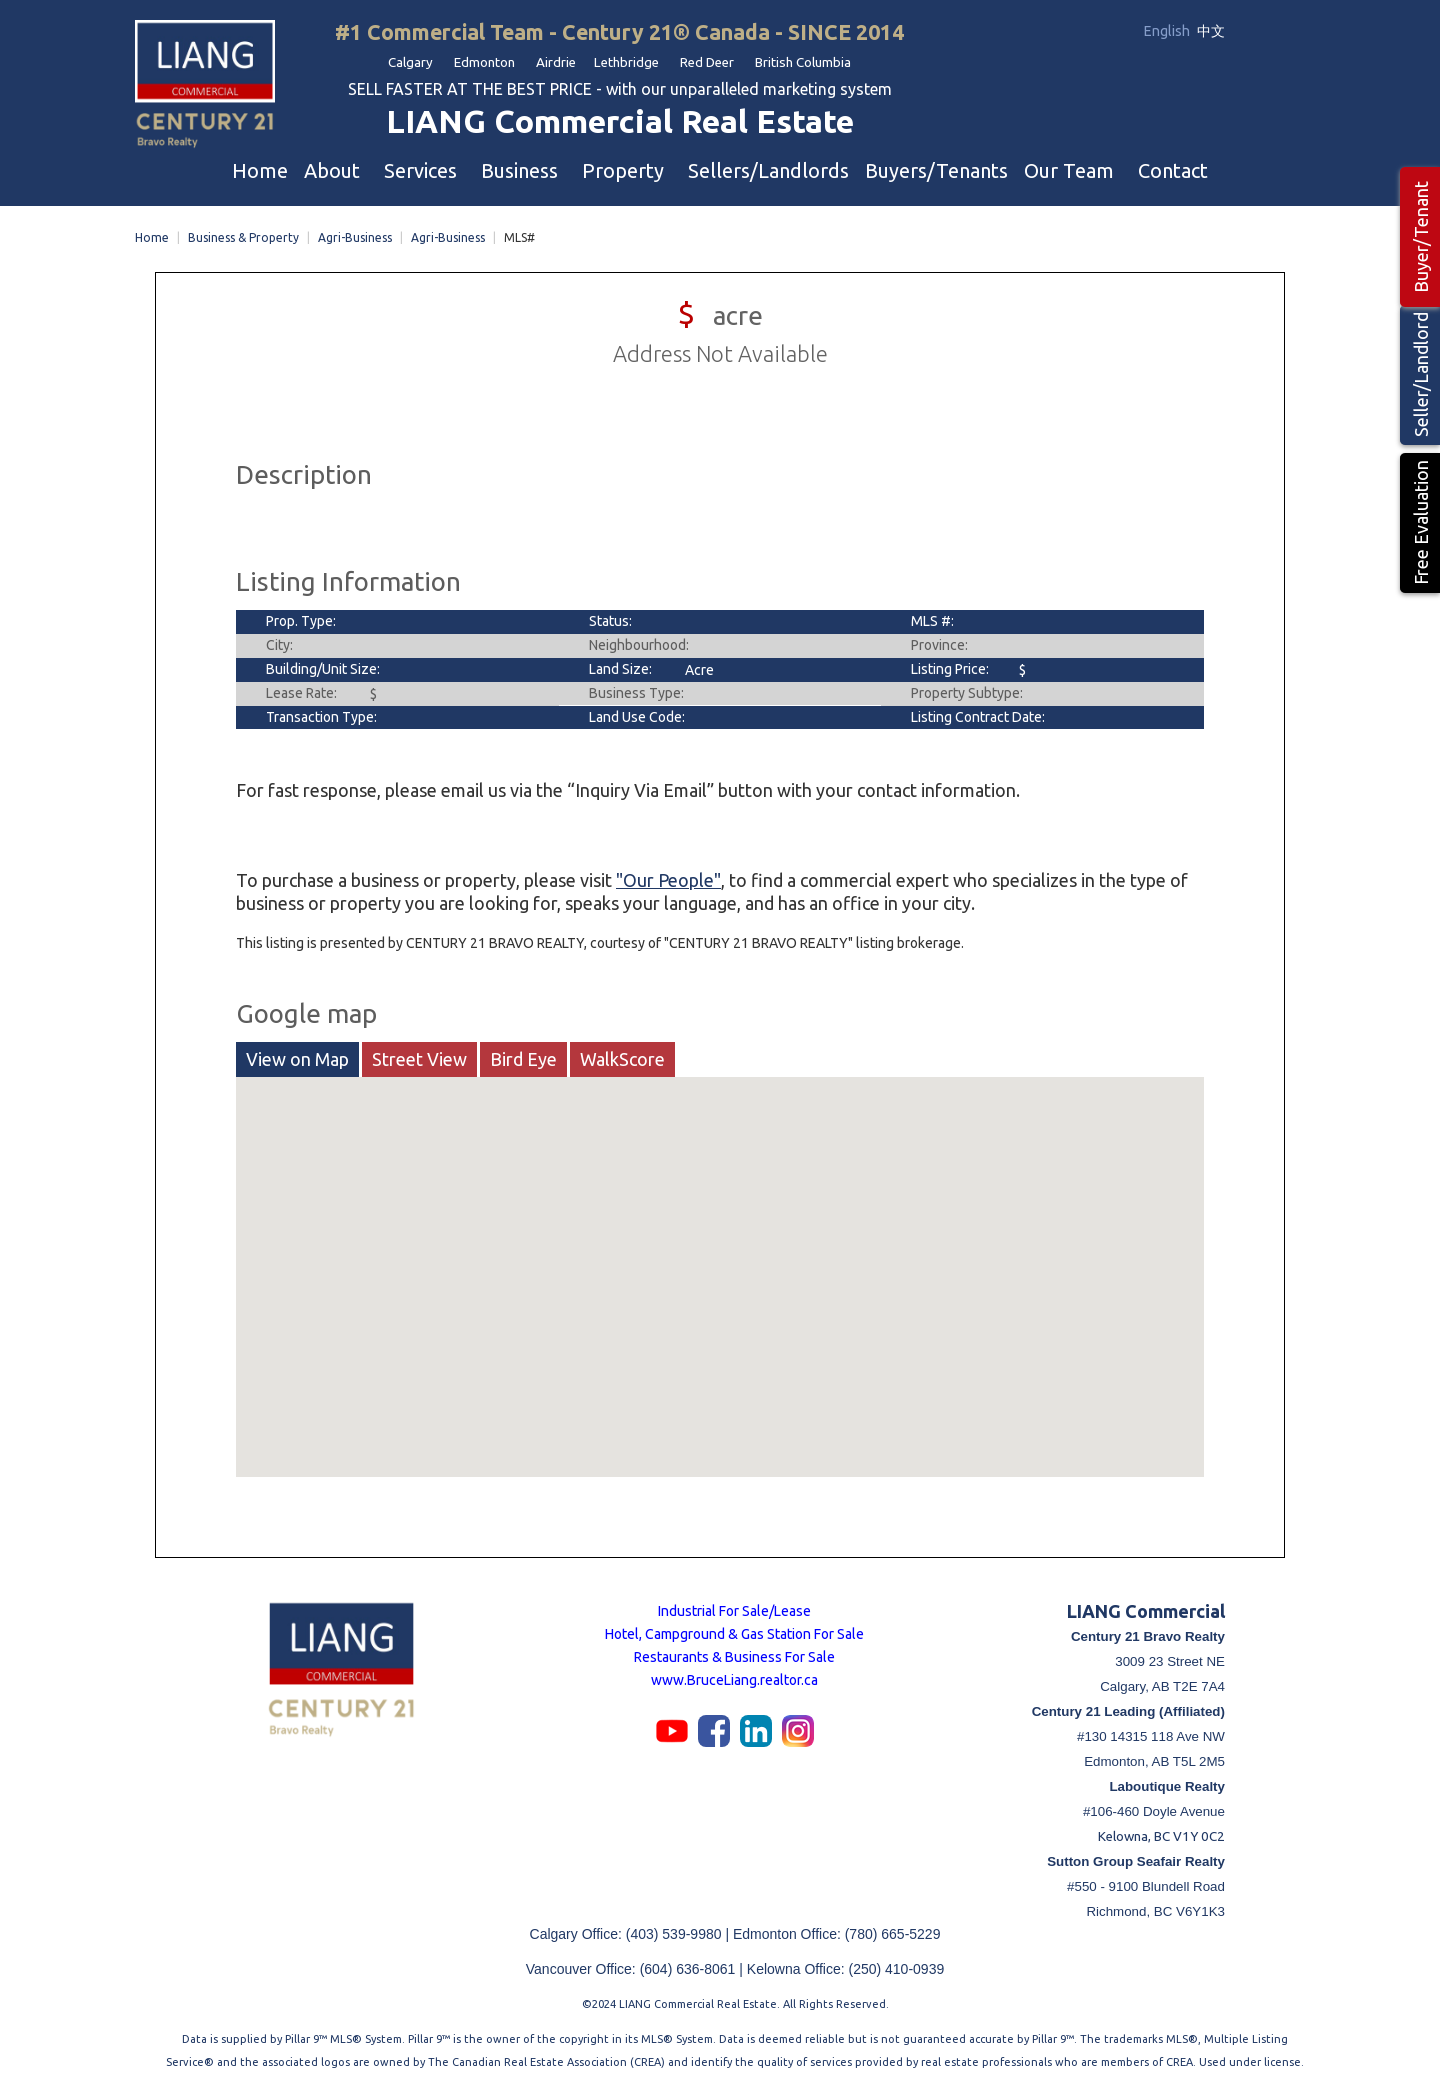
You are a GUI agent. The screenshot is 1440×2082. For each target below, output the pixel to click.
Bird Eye (523, 1055)
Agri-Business (355, 233)
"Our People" (668, 876)
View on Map (297, 1055)
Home (152, 233)
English (1168, 31)
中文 (1211, 31)
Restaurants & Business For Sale (734, 1653)
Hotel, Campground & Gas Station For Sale (734, 1630)
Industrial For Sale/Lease (734, 1607)
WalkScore (622, 1055)
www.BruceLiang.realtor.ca (734, 1676)
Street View (419, 1055)
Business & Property (243, 233)
